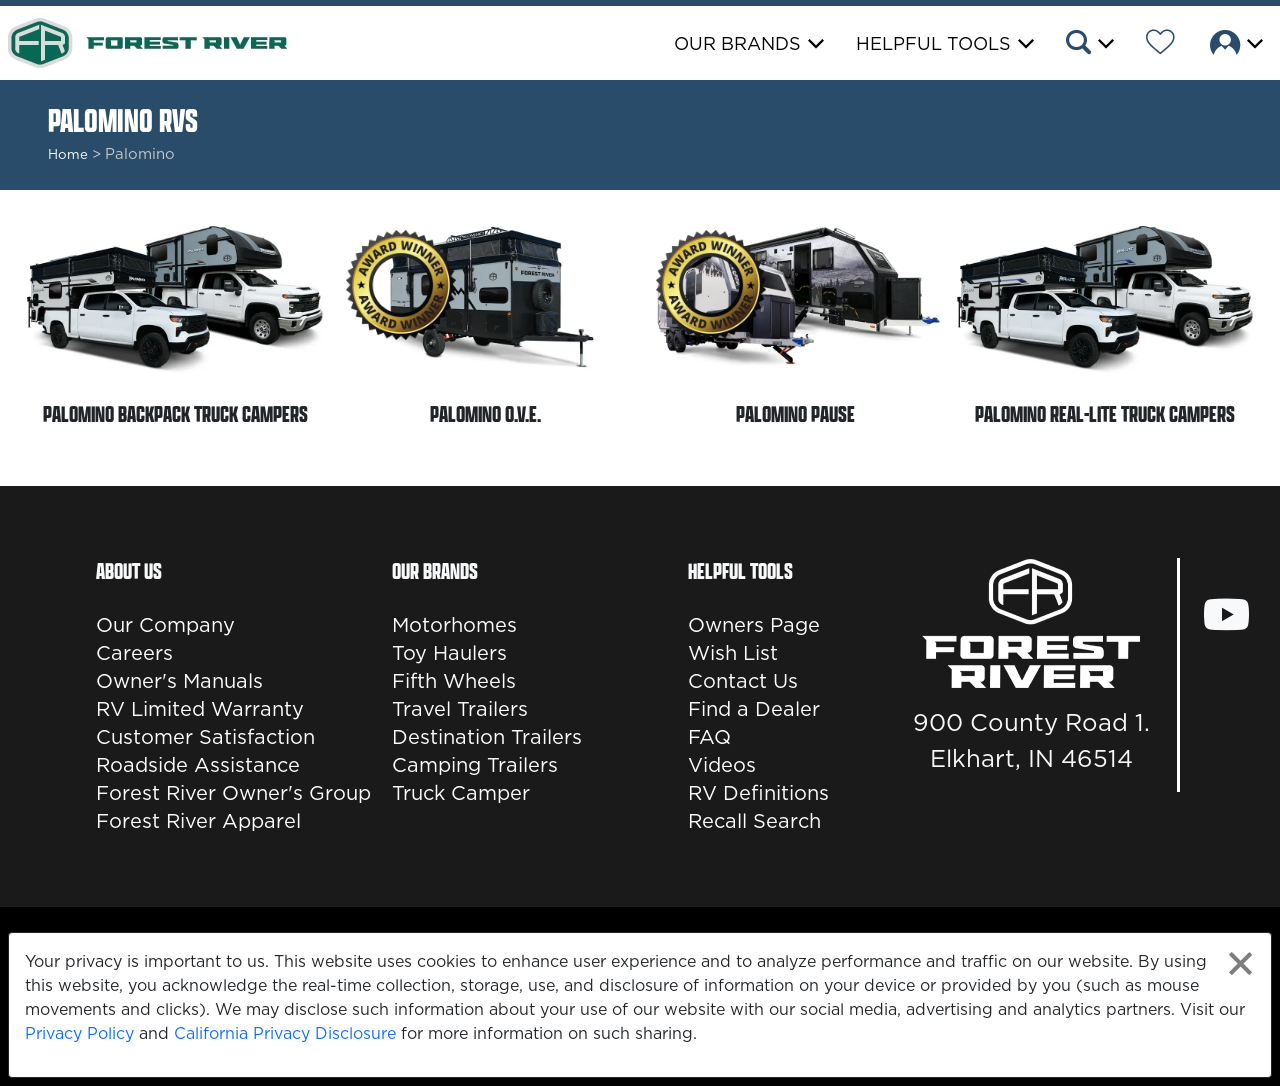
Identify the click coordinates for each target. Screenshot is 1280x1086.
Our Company (165, 625)
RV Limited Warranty (200, 709)
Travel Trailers (460, 709)
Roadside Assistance (198, 765)
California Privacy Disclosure (285, 1033)
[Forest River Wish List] (1160, 45)
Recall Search (754, 821)
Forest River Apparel (198, 821)
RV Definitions (758, 793)
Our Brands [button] (737, 43)
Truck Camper (461, 793)
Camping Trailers (475, 765)
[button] (1088, 45)
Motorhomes (454, 625)
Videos (722, 765)
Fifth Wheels (454, 681)
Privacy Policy (79, 1033)
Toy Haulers (449, 653)
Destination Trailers (487, 737)
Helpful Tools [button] (933, 43)
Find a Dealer (754, 709)
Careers (134, 653)
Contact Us (743, 681)
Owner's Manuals (179, 681)
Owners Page (754, 625)
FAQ (709, 737)
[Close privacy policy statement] (1240, 963)
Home (68, 154)
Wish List (733, 653)
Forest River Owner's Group (233, 793)
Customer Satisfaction (205, 737)
